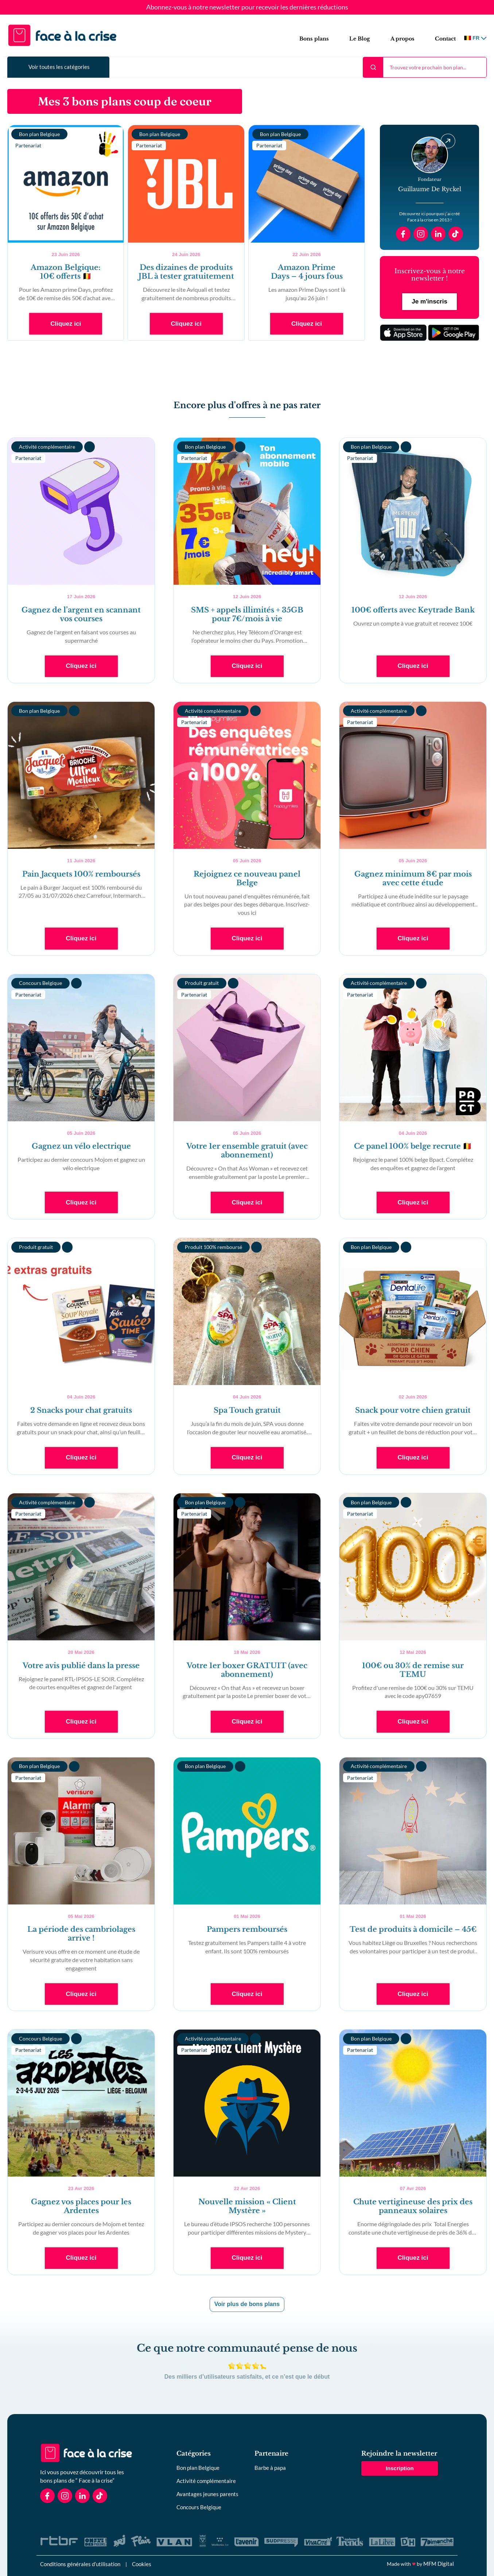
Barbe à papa (270, 2467)
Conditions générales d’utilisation (80, 2564)
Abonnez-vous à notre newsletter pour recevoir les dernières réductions (247, 7)
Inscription (400, 2468)
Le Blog (359, 39)
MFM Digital (438, 2563)
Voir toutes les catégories (59, 66)
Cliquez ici (65, 323)
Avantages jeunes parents (207, 2494)
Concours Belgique (198, 2507)
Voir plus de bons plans (247, 2304)
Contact (445, 39)
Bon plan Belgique (197, 2467)
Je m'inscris (429, 301)
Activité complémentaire (206, 2481)
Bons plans (314, 39)
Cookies (141, 2564)
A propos (402, 39)
